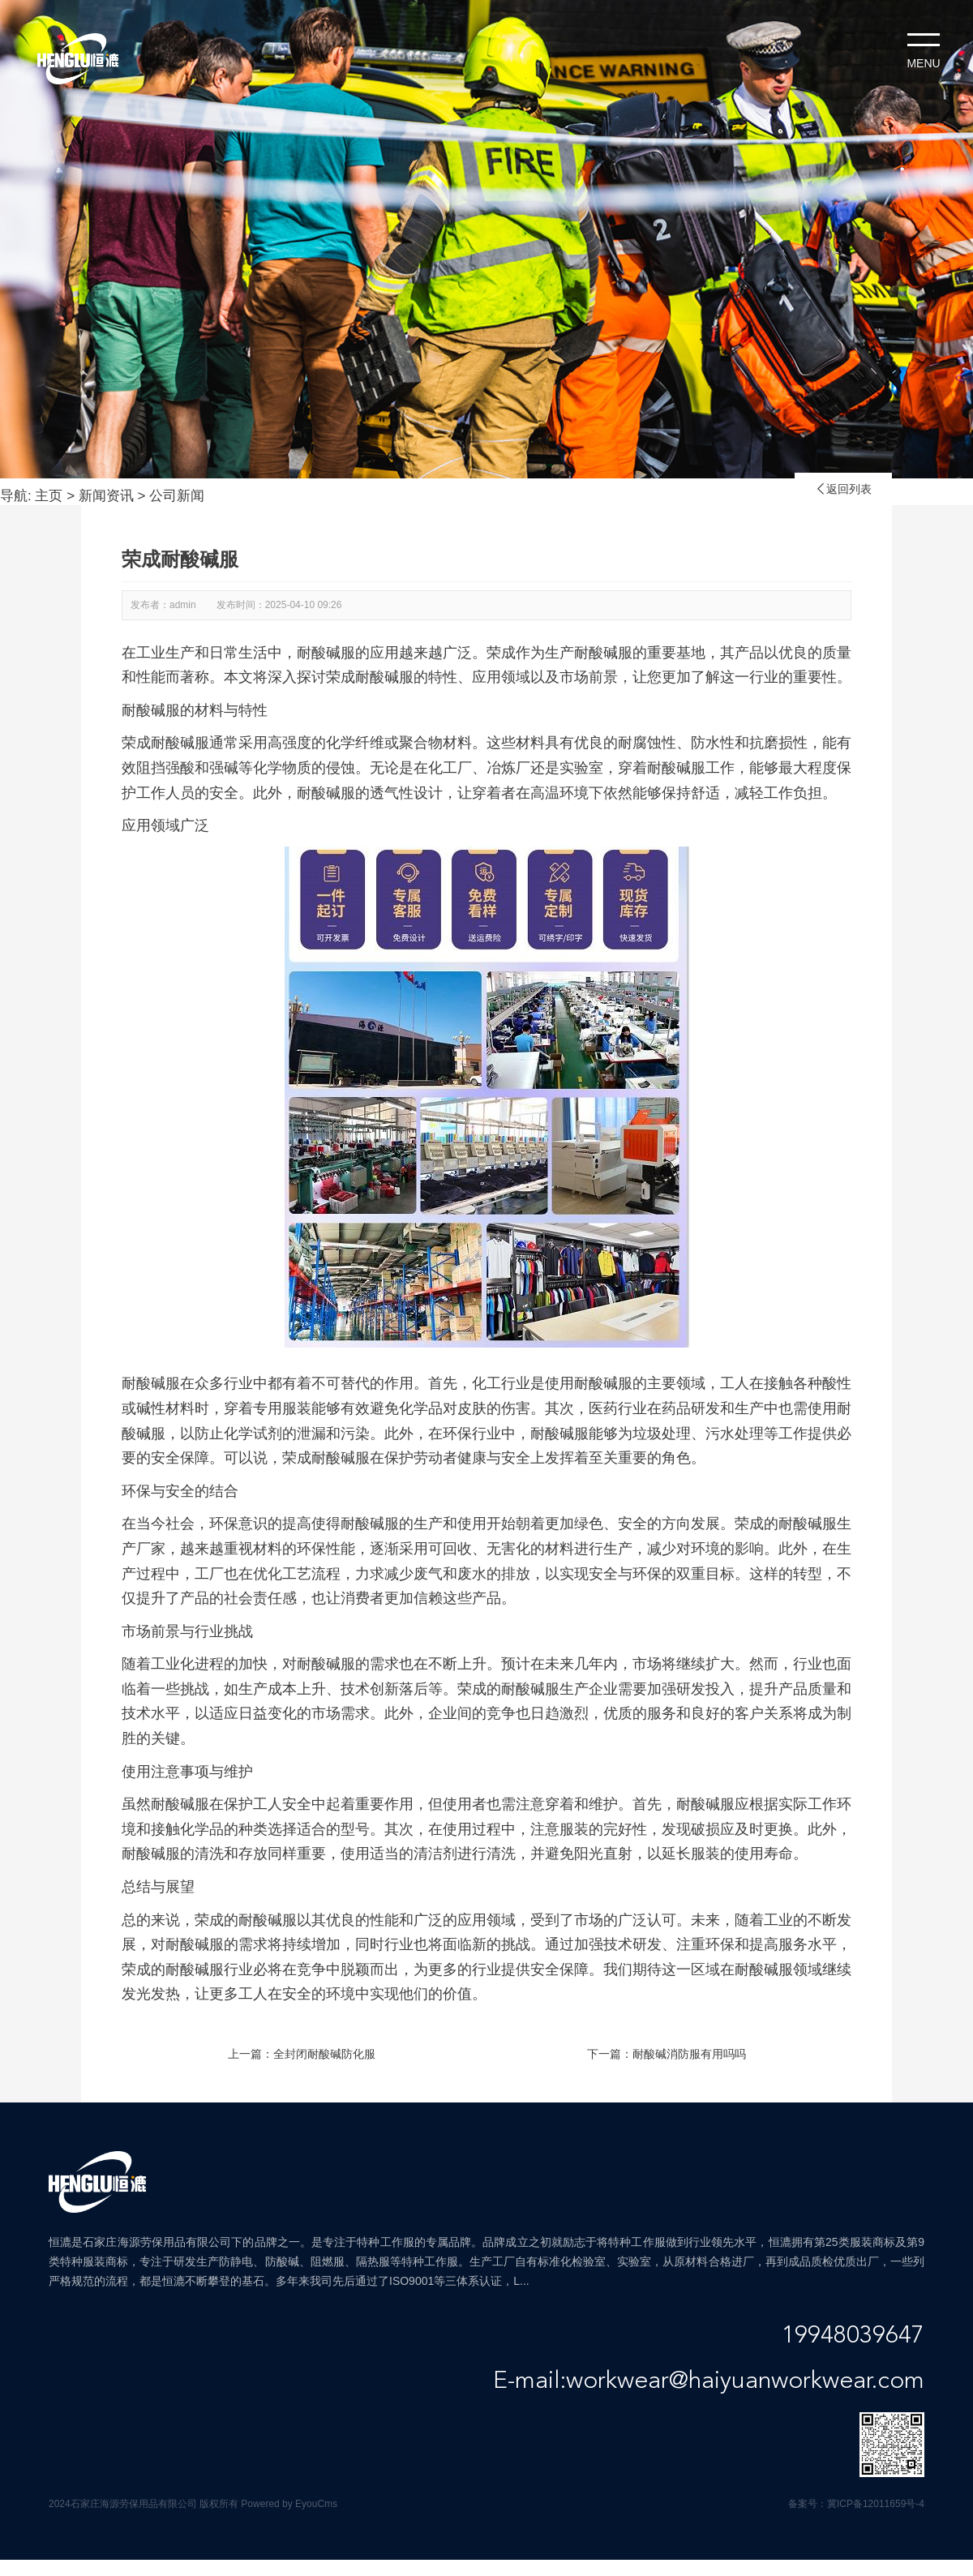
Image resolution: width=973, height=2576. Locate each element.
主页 (48, 496)
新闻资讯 (106, 496)
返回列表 (843, 488)
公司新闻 (176, 496)
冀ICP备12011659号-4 (875, 2504)
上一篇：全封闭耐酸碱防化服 (301, 2053)
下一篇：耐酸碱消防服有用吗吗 (666, 2053)
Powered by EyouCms (287, 2504)
